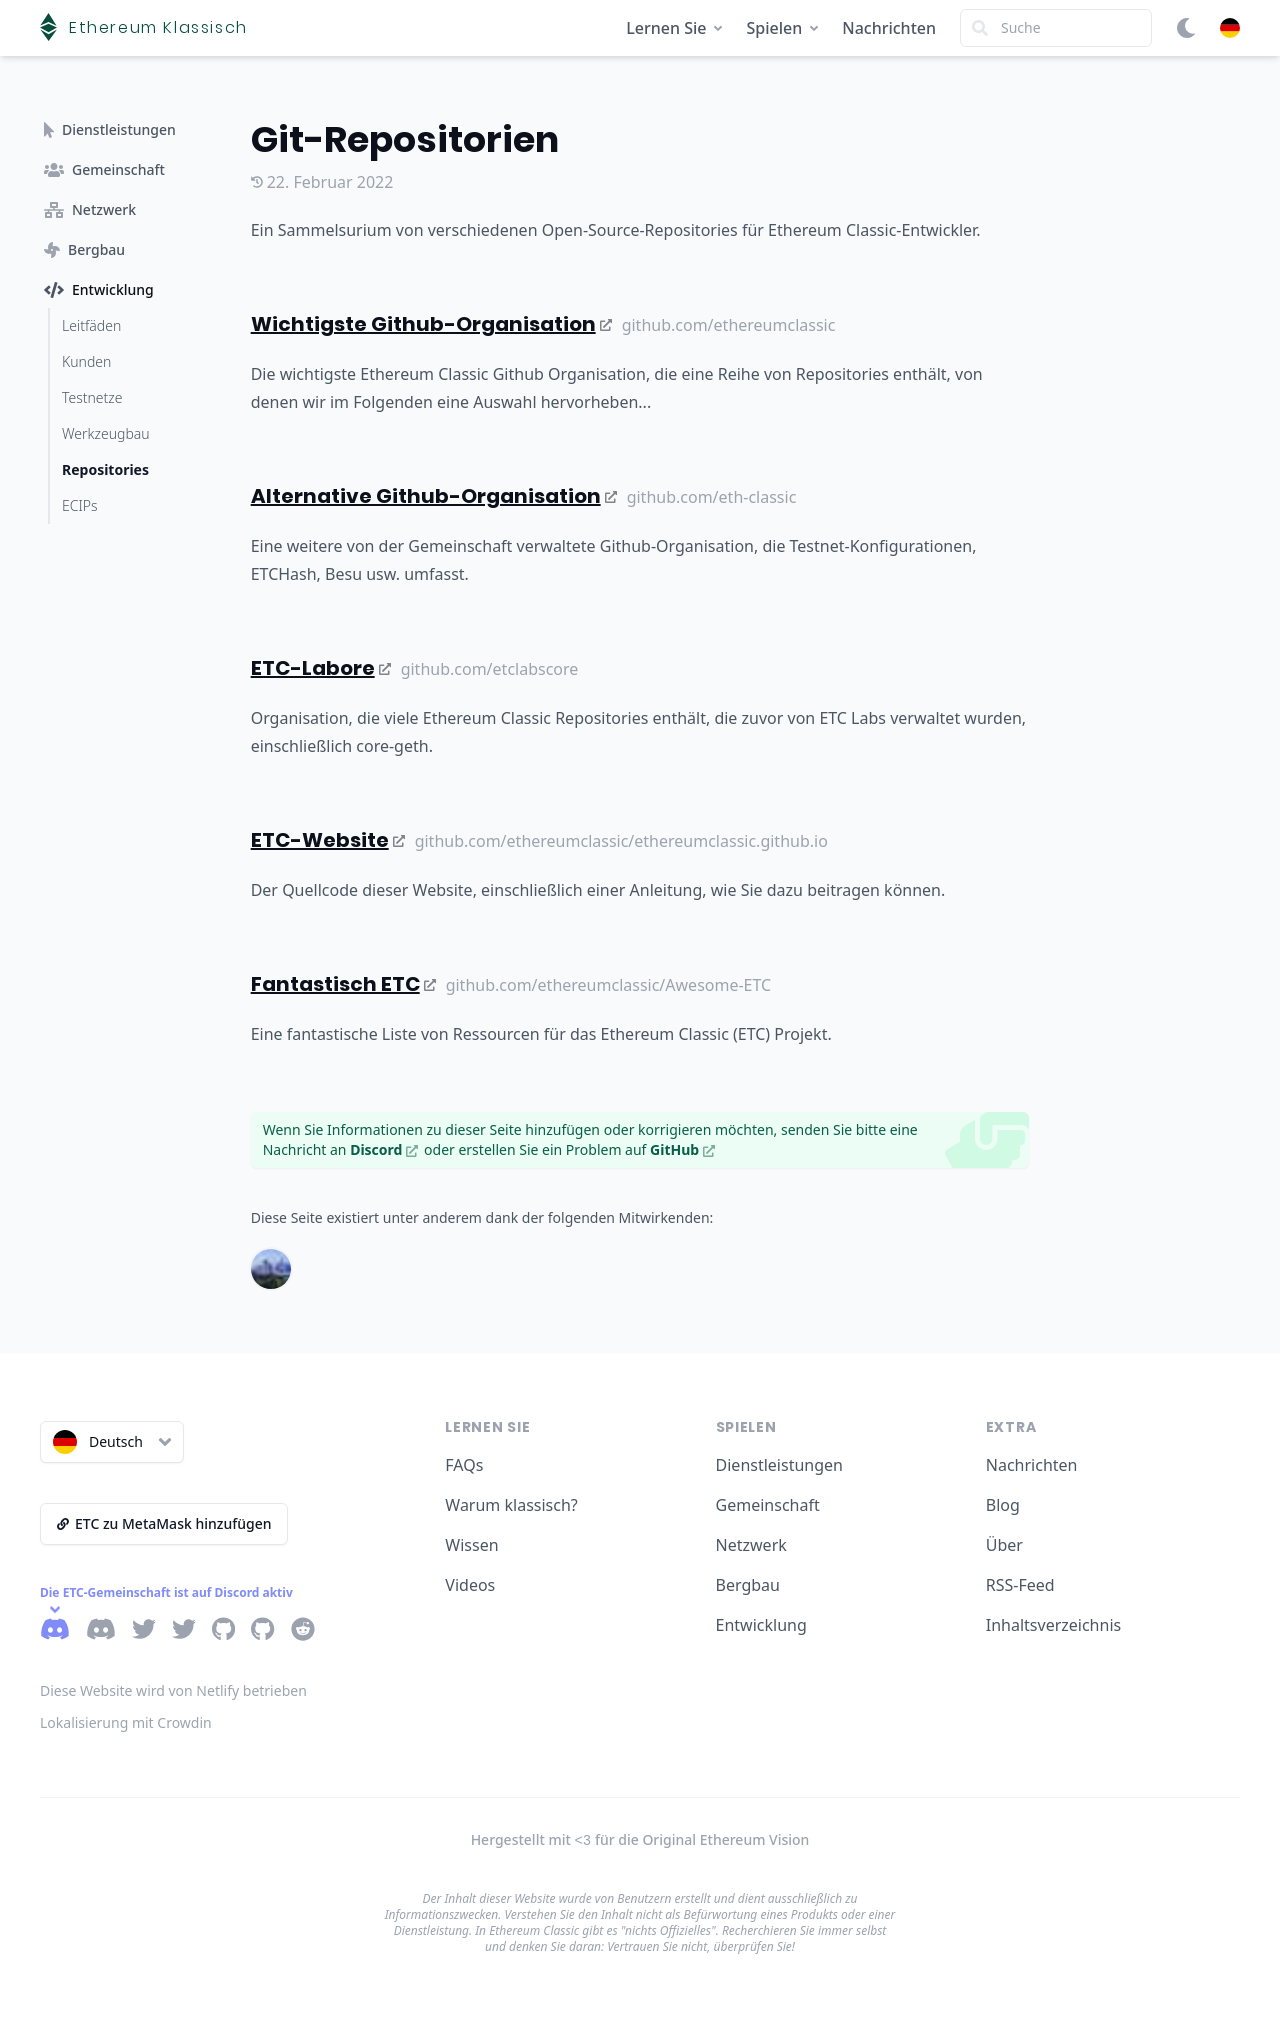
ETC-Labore (321, 668)
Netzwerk (751, 1545)
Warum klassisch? (511, 1505)
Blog (1003, 1505)
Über (1004, 1545)
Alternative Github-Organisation (434, 496)
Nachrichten (889, 28)
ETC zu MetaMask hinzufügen (164, 1523)
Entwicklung (761, 1625)
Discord (384, 1149)
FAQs (464, 1465)
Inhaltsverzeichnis (1053, 1625)
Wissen (471, 1545)
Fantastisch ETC (343, 984)
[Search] (1056, 28)
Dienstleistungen (779, 1465)
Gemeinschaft (768, 1505)
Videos (470, 1585)
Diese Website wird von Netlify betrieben (173, 1690)
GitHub (682, 1149)
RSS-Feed (1020, 1585)
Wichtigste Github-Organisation (431, 324)
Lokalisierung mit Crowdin (126, 1722)
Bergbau (748, 1585)
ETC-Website (328, 840)
